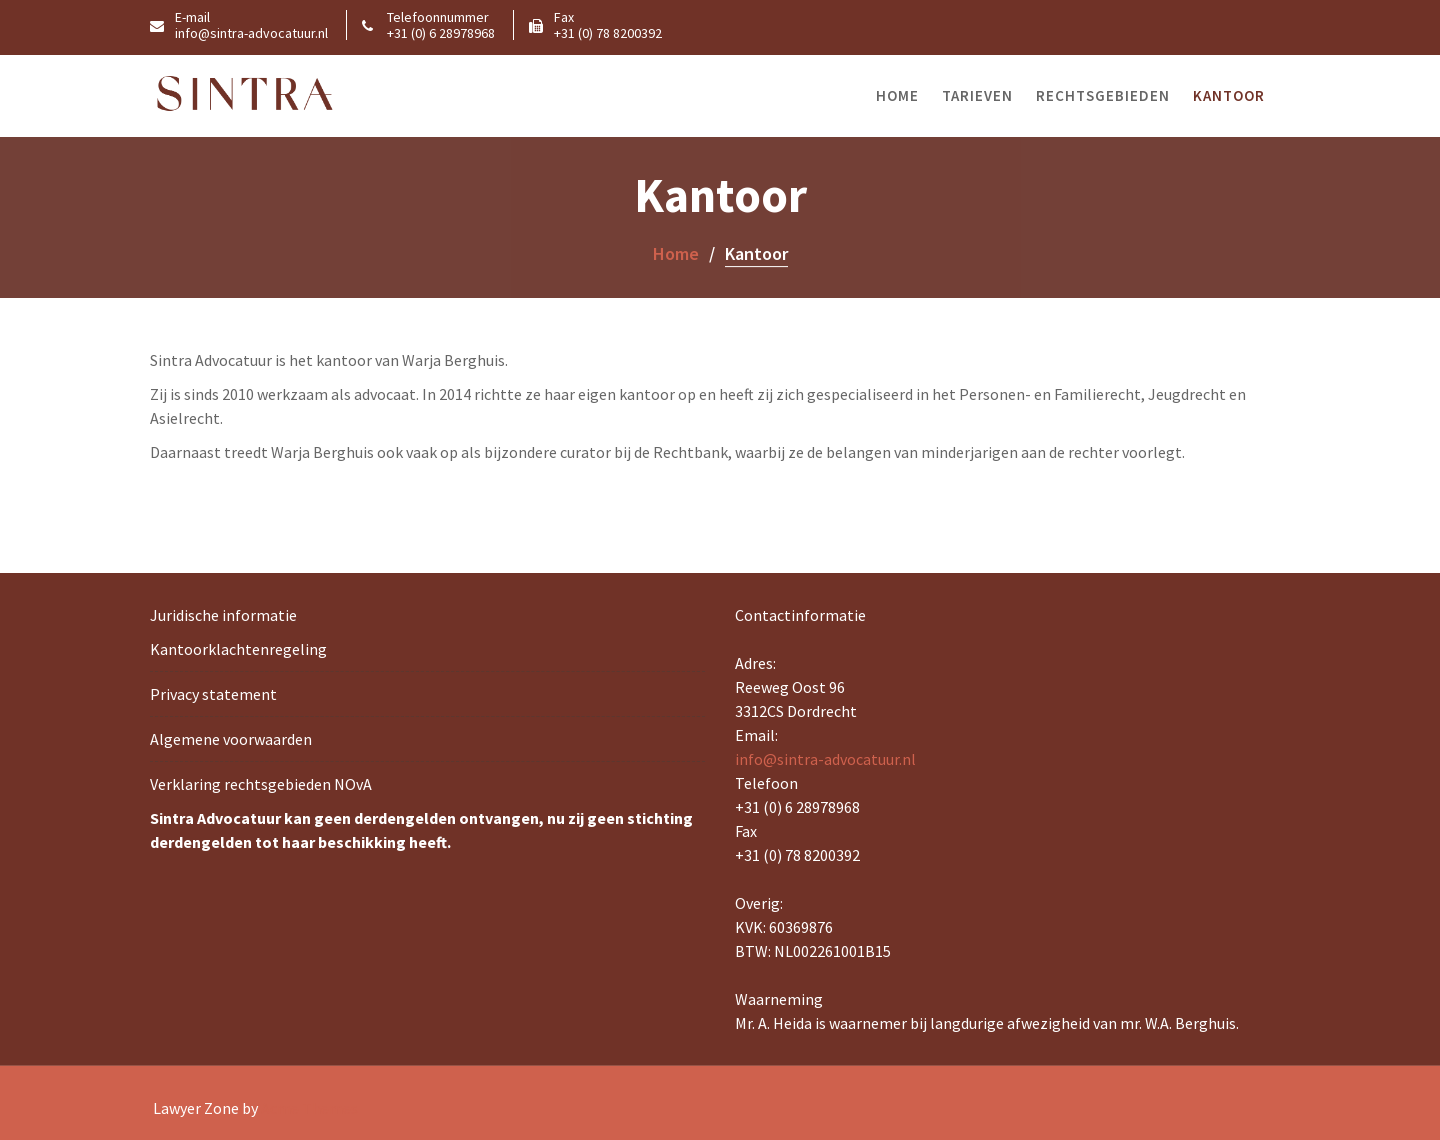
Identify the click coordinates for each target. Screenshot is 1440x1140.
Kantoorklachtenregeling (238, 649)
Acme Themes (309, 1108)
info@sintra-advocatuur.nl (825, 759)
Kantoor (1229, 95)
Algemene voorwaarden (231, 739)
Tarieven (977, 95)
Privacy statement (213, 694)
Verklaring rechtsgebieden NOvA (261, 784)
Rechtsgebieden (1103, 95)
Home (897, 95)
